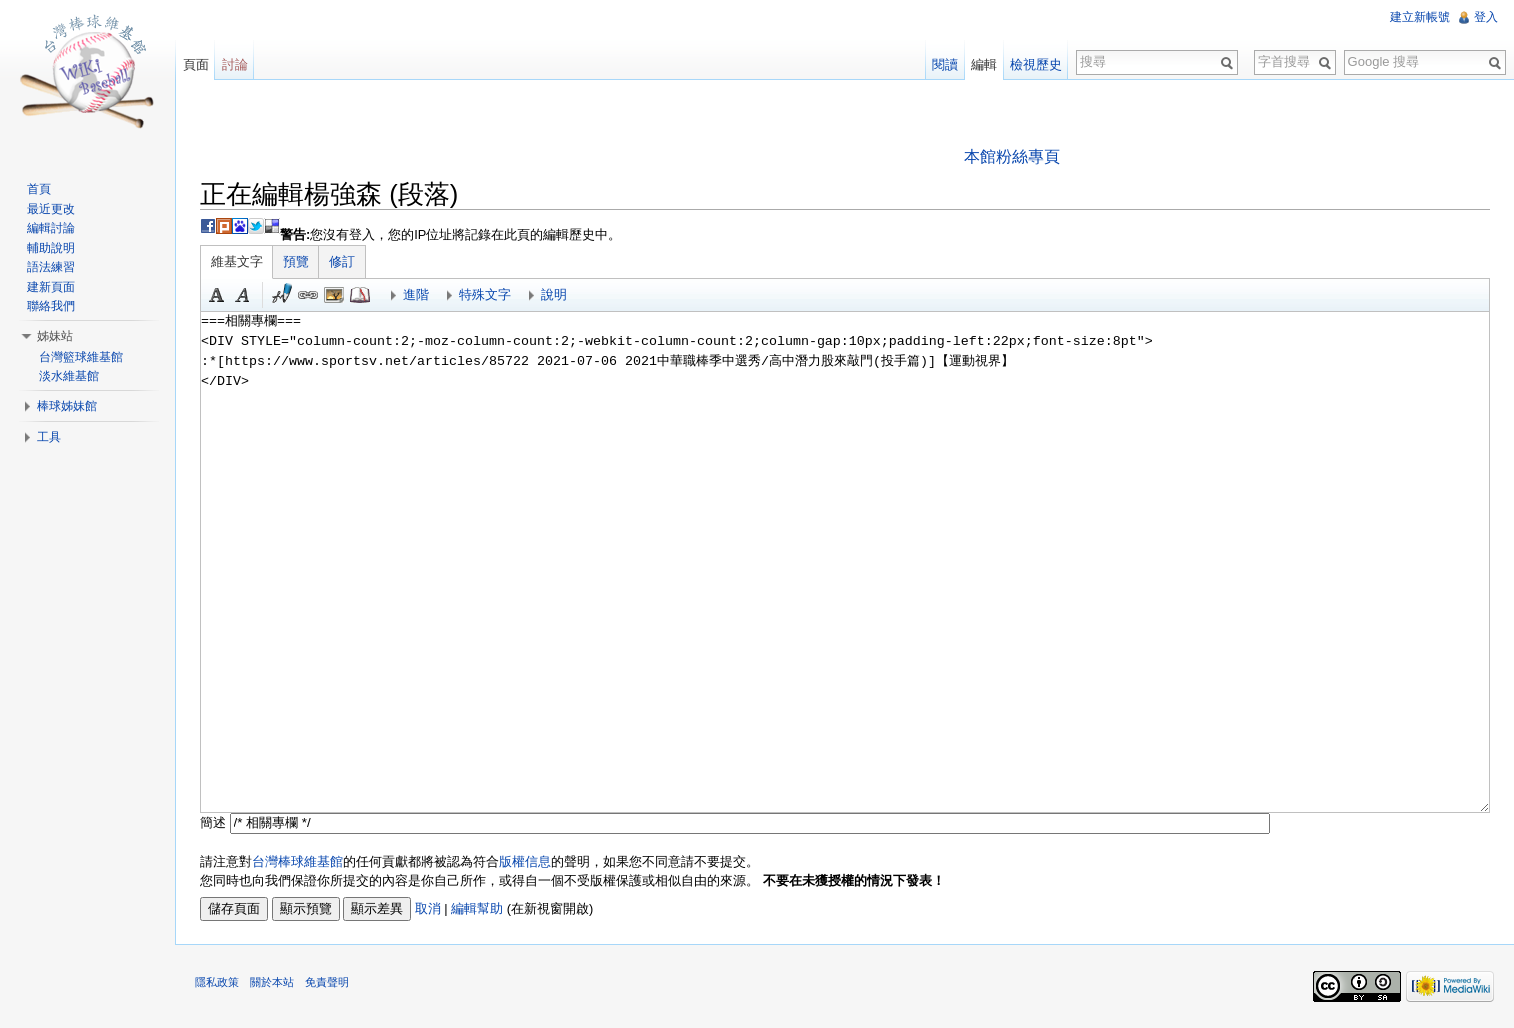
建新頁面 (51, 287)
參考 (361, 295)
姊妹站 (55, 336)
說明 (555, 294)
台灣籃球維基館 (81, 357)
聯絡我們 (51, 306)
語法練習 (51, 267)
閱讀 (945, 64)
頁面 (196, 64)
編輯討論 (51, 228)
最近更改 (51, 209)
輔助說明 (51, 248)
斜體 (244, 295)
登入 (1486, 17)
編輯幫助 (478, 908)
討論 (235, 64)
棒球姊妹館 (67, 406)
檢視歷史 (1036, 64)
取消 (429, 908)
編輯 (984, 64)
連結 (309, 295)
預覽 (297, 261)
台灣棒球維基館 (298, 861)
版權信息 (526, 861)
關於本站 (273, 983)
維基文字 (238, 261)
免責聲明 (328, 983)
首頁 (39, 189)
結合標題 (335, 295)
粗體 (218, 295)
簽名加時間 (283, 295)
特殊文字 (486, 294)
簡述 (214, 822)
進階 (417, 294)
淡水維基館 (69, 376)
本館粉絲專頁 (1012, 156)
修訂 (343, 261)
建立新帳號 (1420, 17)
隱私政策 (218, 983)
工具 (49, 437)
